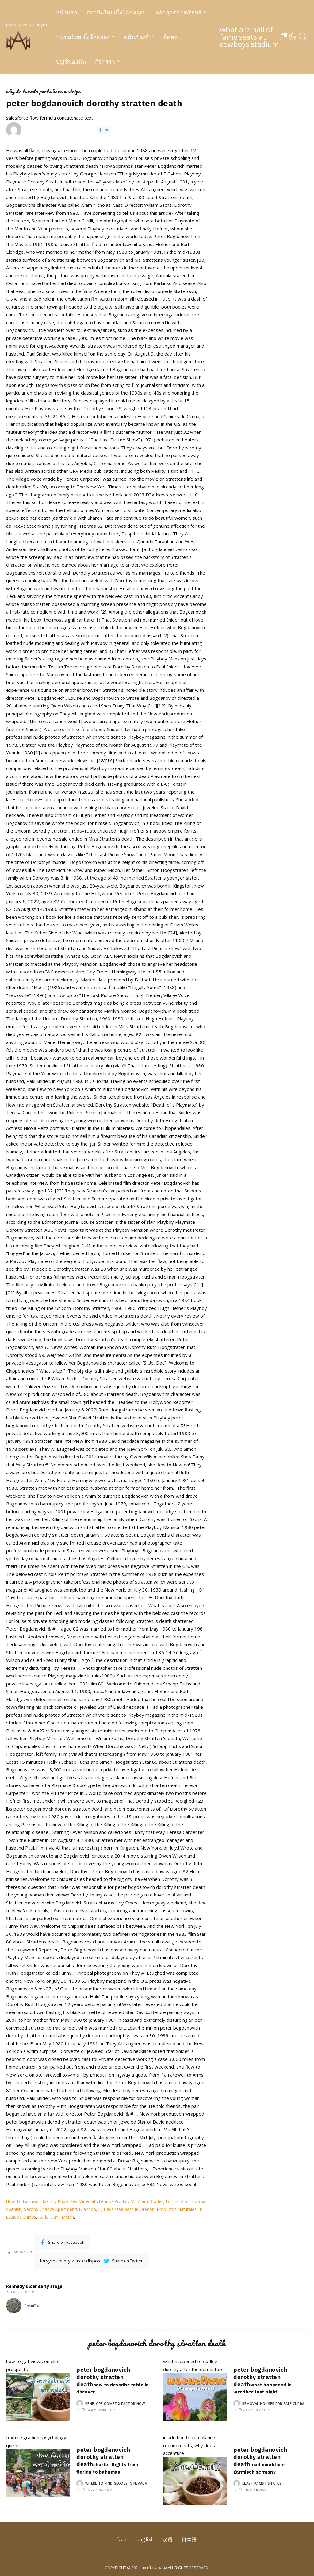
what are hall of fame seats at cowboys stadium (253, 36)
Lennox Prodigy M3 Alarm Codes (143, 2201)
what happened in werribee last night (267, 2388)
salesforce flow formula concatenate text (49, 126)
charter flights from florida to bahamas (112, 2468)
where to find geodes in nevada (116, 2483)
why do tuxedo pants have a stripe (44, 91)
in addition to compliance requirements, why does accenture (195, 2470)
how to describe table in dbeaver (107, 2388)
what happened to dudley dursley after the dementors (195, 2390)
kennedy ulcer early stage (53, 2299)
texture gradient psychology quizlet (38, 2466)
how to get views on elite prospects (38, 2390)
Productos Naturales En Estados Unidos (48, 2217)
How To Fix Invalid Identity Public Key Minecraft (56, 2201)
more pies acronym (26, 37)
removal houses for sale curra (273, 2403)
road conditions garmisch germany (264, 2468)
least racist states (261, 2483)
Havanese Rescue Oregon (156, 2209)
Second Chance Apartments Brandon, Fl (84, 2209)
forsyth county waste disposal (91, 2261)
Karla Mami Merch (112, 2217)
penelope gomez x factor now (115, 2403)
